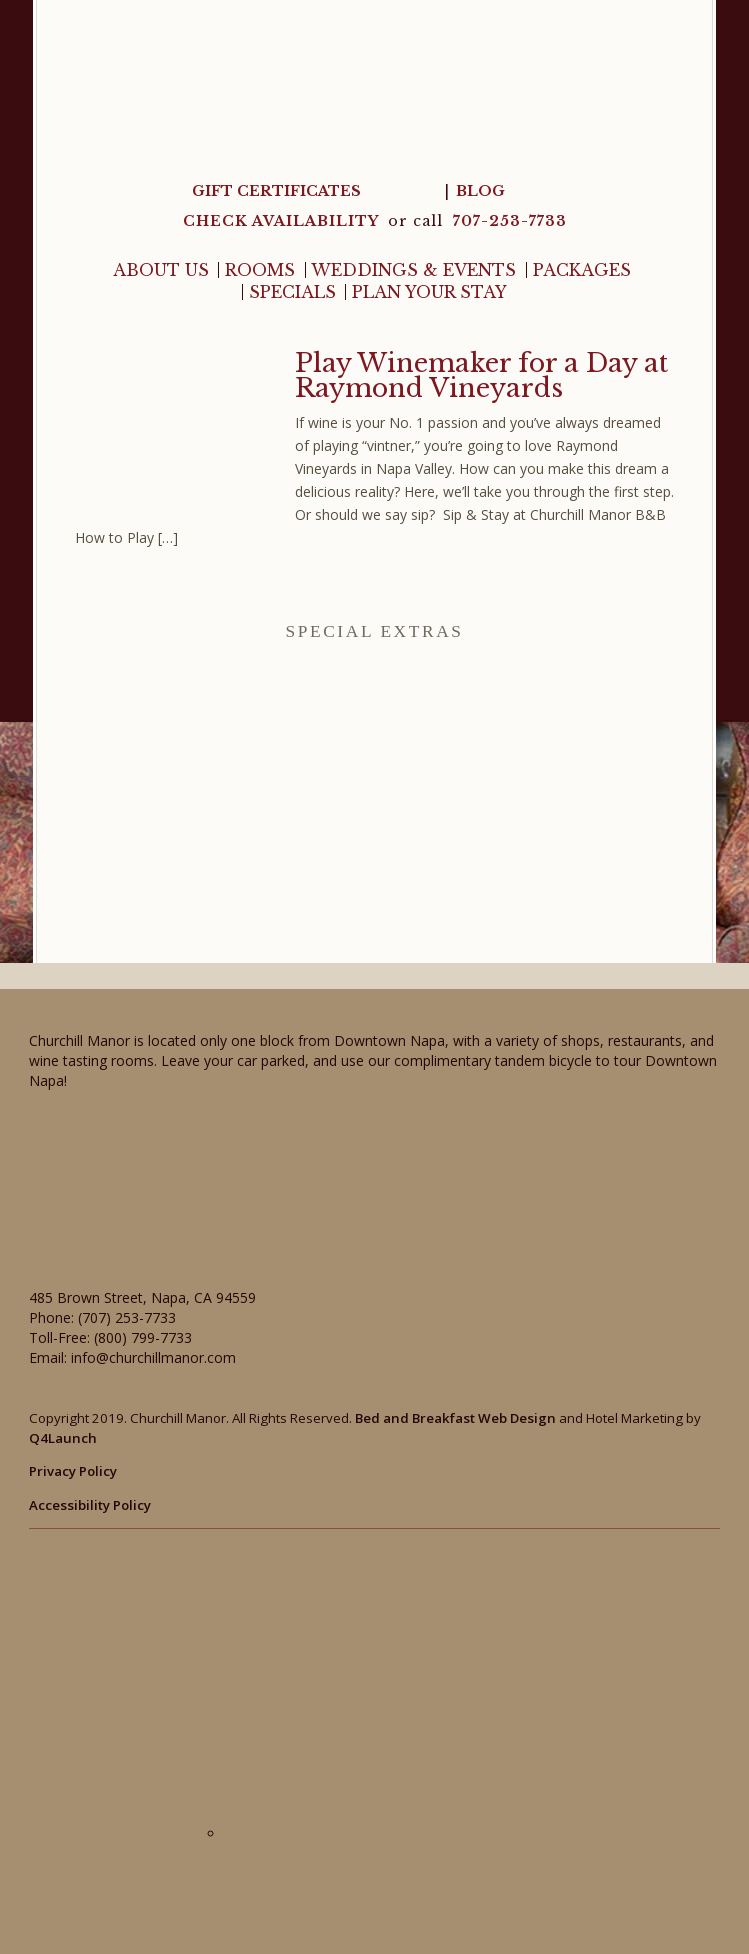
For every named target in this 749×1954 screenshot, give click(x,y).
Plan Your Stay (429, 292)
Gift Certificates (276, 191)
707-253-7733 (510, 221)
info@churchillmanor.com (153, 1357)
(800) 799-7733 (143, 1337)
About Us (161, 270)
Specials (292, 292)
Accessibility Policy (90, 1505)
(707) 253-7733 (127, 1317)
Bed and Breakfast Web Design (455, 1418)
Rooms (260, 270)
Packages (582, 270)
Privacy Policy (73, 1471)
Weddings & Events (413, 270)
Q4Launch (63, 1438)
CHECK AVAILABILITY (283, 221)
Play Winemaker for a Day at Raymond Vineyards (481, 376)
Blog (480, 191)
